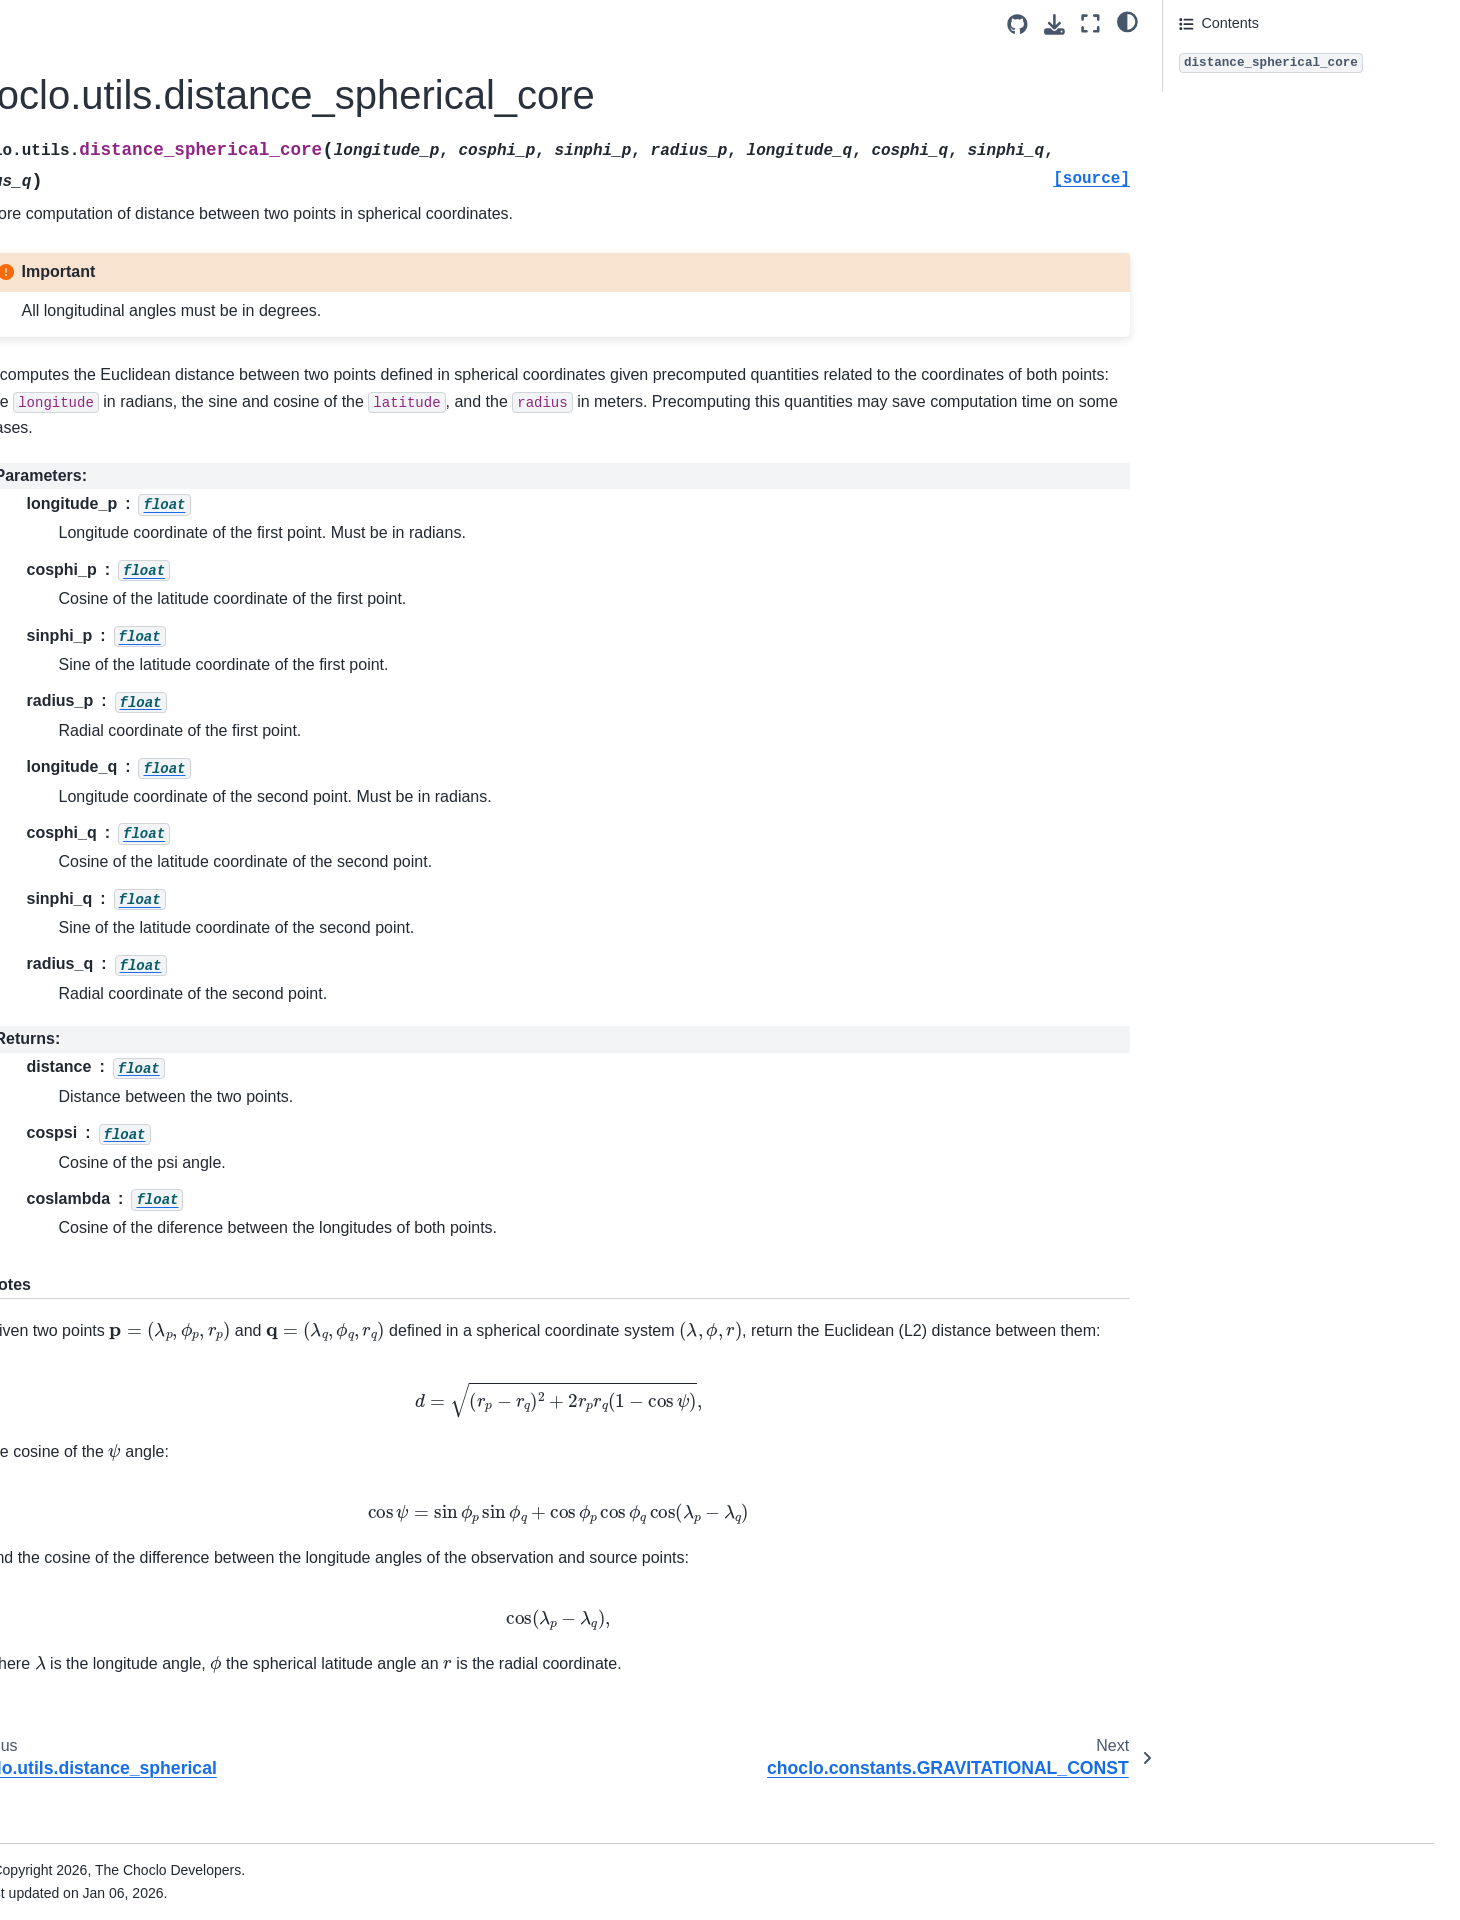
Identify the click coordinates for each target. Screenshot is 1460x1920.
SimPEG (79, 1848)
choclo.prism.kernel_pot (144, 931)
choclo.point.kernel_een (144, 74)
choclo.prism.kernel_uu (142, 1122)
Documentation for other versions (158, 1606)
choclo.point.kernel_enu (144, 264)
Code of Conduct (106, 1753)
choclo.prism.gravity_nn (143, 455)
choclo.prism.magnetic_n (147, 677)
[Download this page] (1054, 24)
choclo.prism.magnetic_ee (151, 741)
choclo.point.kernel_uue (144, 201)
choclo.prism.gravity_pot (145, 296)
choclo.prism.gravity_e (139, 328)
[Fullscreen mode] (1090, 23)
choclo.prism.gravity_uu (143, 487)
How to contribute (108, 1721)
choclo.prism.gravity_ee (143, 423)
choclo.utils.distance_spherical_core (179, 1324)
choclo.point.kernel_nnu (144, 169)
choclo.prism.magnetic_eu (151, 868)
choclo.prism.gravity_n (139, 359)
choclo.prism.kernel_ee (142, 1058)
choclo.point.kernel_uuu (144, 42)
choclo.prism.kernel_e (138, 963)
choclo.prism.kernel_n (138, 995)
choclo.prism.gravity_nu (143, 582)
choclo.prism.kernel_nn (142, 1090)
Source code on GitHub (127, 1785)
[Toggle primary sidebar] (342, 23)
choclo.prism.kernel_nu (142, 1217)
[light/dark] (1127, 21)
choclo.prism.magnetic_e (147, 645)
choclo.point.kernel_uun (144, 232)
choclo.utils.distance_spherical (165, 1281)
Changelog (87, 1543)
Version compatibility (117, 1574)
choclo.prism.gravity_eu (143, 550)
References (89, 1511)
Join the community (114, 1690)
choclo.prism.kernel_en (142, 1154)
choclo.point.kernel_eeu (144, 105)
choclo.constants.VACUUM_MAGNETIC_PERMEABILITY (180, 1435)
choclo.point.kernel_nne (144, 137)
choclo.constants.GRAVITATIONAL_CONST (179, 1380)
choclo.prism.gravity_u (139, 391)
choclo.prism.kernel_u (138, 1027)
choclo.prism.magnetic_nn (151, 772)
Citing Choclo (95, 1479)
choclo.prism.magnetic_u (147, 709)
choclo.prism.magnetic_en (151, 836)
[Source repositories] (1017, 24)
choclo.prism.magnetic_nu (151, 899)
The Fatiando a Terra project (142, 1817)
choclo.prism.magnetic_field (157, 614)
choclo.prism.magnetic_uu (151, 804)
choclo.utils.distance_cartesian (165, 1249)
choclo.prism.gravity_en (143, 518)
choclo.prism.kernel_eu (142, 1185)
